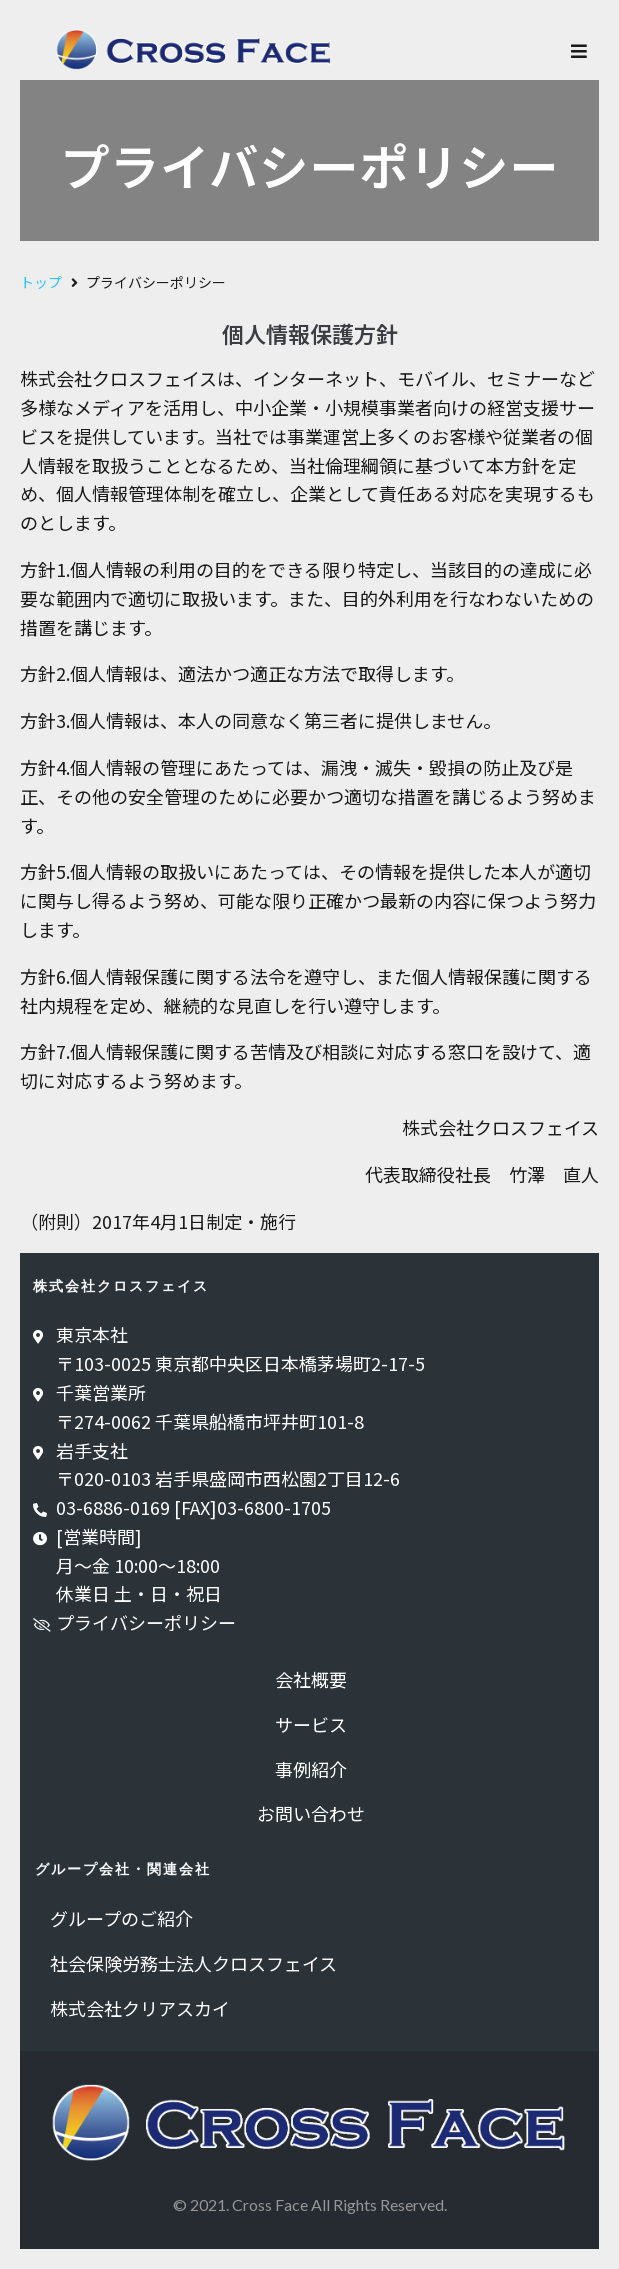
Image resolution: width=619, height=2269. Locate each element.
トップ (41, 282)
